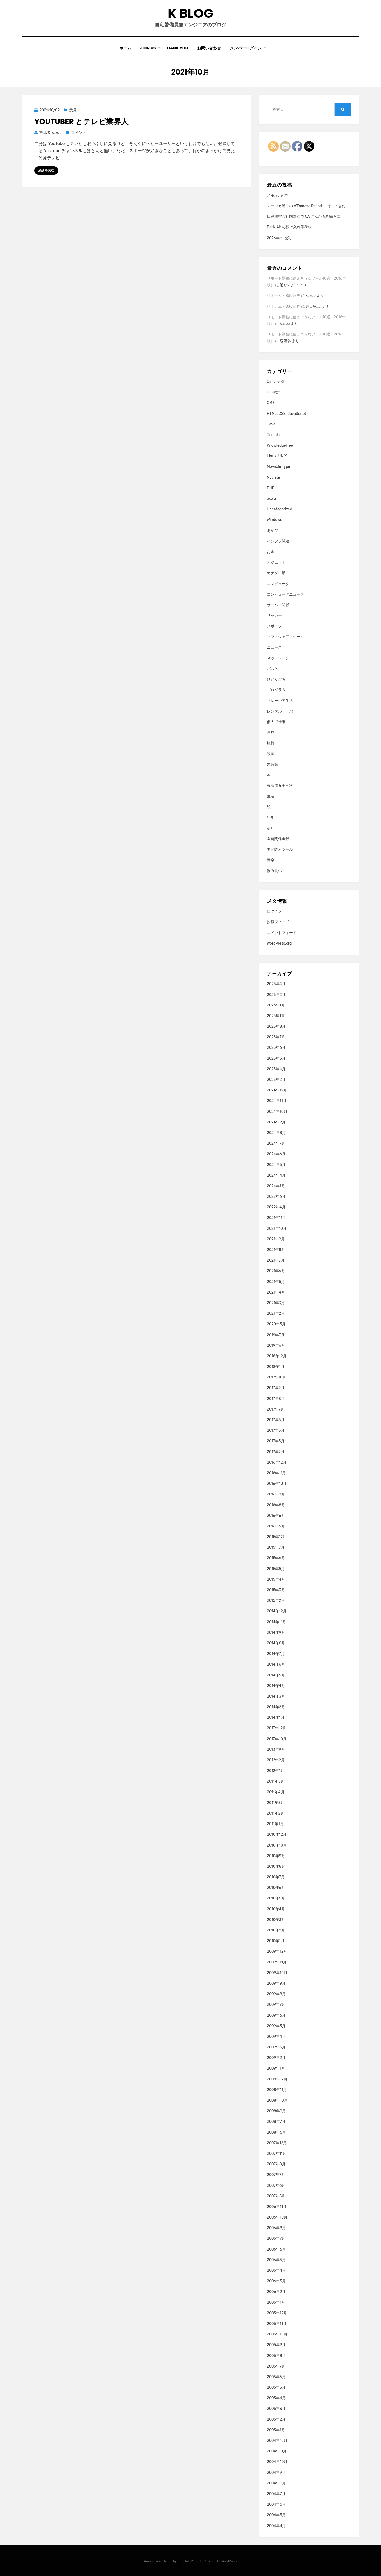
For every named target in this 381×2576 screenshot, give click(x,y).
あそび (272, 530)
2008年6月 (276, 2132)
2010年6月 (276, 1887)
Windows (274, 520)
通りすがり (289, 285)
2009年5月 (276, 2026)
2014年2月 (276, 1707)
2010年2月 (276, 1930)
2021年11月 (276, 1218)
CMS (271, 403)
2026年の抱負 (279, 238)
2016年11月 (276, 1473)
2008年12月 (277, 2079)
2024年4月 (276, 1175)
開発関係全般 (278, 839)
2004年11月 (277, 2451)
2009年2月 (276, 2058)
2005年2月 (276, 2419)
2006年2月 (276, 2291)
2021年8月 (276, 1250)
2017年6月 (276, 1420)
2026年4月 (276, 984)
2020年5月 (276, 1324)
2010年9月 (276, 1856)
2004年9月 (276, 2472)
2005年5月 (276, 2387)
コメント (78, 132)
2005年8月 (276, 2355)
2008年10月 (277, 2100)
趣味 (270, 828)
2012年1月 (275, 1770)
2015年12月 (277, 1537)
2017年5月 (276, 1430)
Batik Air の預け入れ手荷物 (289, 227)
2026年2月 (276, 994)
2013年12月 (277, 1728)
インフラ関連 (278, 541)
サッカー (274, 615)
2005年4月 (276, 2398)
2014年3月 (276, 1696)
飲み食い (274, 871)
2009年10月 (277, 1973)
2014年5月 (276, 1675)
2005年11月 (277, 2323)
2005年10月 (277, 2334)
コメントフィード (282, 933)
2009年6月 (276, 2015)
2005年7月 (276, 2366)
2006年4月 (276, 2270)
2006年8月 (276, 2228)
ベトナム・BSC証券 (283, 295)
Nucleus (274, 477)
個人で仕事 (276, 722)
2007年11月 (276, 2153)
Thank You (176, 48)
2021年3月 (276, 1303)
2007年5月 (276, 2196)
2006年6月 (276, 2249)
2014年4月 (276, 1686)
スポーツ (274, 626)
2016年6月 (276, 1515)
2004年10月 (277, 2462)
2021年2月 (276, 1313)
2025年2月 (276, 1079)
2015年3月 (276, 1590)
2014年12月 (277, 1611)
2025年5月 (276, 1058)
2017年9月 (276, 1388)
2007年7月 (276, 2175)
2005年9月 (276, 2345)
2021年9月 (276, 1239)
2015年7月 (276, 1547)
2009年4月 (276, 2036)
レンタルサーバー (282, 711)
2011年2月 (275, 1813)
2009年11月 (277, 1962)
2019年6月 (276, 1345)
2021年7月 (276, 1260)
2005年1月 (276, 2430)
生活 (270, 796)
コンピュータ (278, 584)
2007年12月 (277, 2143)
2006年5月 (276, 2260)
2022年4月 (276, 1207)
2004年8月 (276, 2483)
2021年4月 (276, 1292)
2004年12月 (277, 2440)
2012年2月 (276, 1760)
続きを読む (46, 170)
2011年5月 (275, 1781)
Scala (271, 498)
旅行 (270, 743)
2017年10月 (276, 1377)
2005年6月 (276, 2377)
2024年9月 (276, 1122)
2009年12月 (277, 1951)
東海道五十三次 (280, 785)
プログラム (276, 690)
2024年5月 (276, 1165)
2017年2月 (276, 1452)
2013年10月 (277, 1739)
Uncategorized (279, 509)
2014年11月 (276, 1622)
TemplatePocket (189, 2561)
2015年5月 (276, 1569)
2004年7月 (276, 2494)
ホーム (125, 48)
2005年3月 (276, 2408)
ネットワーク (278, 658)
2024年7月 (276, 1143)
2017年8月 (276, 1398)
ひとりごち (276, 679)
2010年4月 (276, 1909)
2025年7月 (276, 1037)
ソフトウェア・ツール (285, 636)
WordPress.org (279, 943)
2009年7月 (276, 2004)
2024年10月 (277, 1111)
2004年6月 (276, 2504)
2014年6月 (276, 1664)
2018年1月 (275, 1366)
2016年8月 (276, 1505)
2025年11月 (277, 1016)
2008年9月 (276, 2111)
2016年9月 (276, 1494)
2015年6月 (276, 1558)
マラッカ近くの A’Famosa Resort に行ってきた (306, 206)
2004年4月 (276, 2526)
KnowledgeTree (280, 445)
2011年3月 (275, 1803)
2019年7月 (276, 1335)
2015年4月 (276, 1579)
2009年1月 (276, 2068)
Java (271, 424)
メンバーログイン (246, 48)
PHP (270, 488)
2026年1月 (276, 1005)
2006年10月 (277, 2217)
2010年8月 (276, 1866)
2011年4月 (275, 1792)
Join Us (148, 48)
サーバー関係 (278, 605)
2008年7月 (276, 2121)
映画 (270, 754)
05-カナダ (275, 381)
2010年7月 (276, 1877)
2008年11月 (277, 2090)
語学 (270, 817)
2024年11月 (277, 1101)
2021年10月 (277, 1228)
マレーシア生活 (280, 701)
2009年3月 (276, 2047)
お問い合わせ (209, 48)
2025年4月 (276, 1069)
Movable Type (278, 466)
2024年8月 (276, 1133)
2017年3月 (276, 1441)
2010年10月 (277, 1845)
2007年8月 (276, 2164)
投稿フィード (278, 922)
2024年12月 (277, 1090)
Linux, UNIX (277, 456)
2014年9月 (276, 1632)
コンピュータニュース (285, 594)
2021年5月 (276, 1282)
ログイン (274, 911)
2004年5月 (276, 2515)
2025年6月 (276, 1047)
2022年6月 (276, 1196)
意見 (73, 110)
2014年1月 (275, 1717)
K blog (190, 13)
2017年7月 (275, 1409)
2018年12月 (277, 1356)
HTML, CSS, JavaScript (286, 413)
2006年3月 (276, 2281)
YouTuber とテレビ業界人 (81, 121)
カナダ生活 (276, 573)
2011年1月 (275, 1824)
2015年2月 (276, 1600)
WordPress (229, 2561)
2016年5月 (276, 1526)
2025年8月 (276, 1026)
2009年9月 (276, 1983)
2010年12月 (277, 1834)
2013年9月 (276, 1749)
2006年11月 (277, 2207)
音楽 (270, 860)
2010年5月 (276, 1898)
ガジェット (276, 562)
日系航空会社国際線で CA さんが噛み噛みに (303, 216)
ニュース (274, 647)
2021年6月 (276, 1271)
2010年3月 (276, 1919)
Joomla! (274, 435)
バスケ (272, 668)
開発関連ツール (280, 849)
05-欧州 (274, 392)
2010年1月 (275, 1941)
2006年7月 (276, 2238)
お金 (270, 552)
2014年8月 (276, 1643)
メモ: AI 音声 (277, 195)
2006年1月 (276, 2302)
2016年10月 (277, 1483)
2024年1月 (276, 1186)
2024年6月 (276, 1154)
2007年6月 (276, 2185)
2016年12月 (277, 1462)
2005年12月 (277, 2313)
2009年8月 (276, 1994)
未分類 (272, 764)
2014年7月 (276, 1654)
